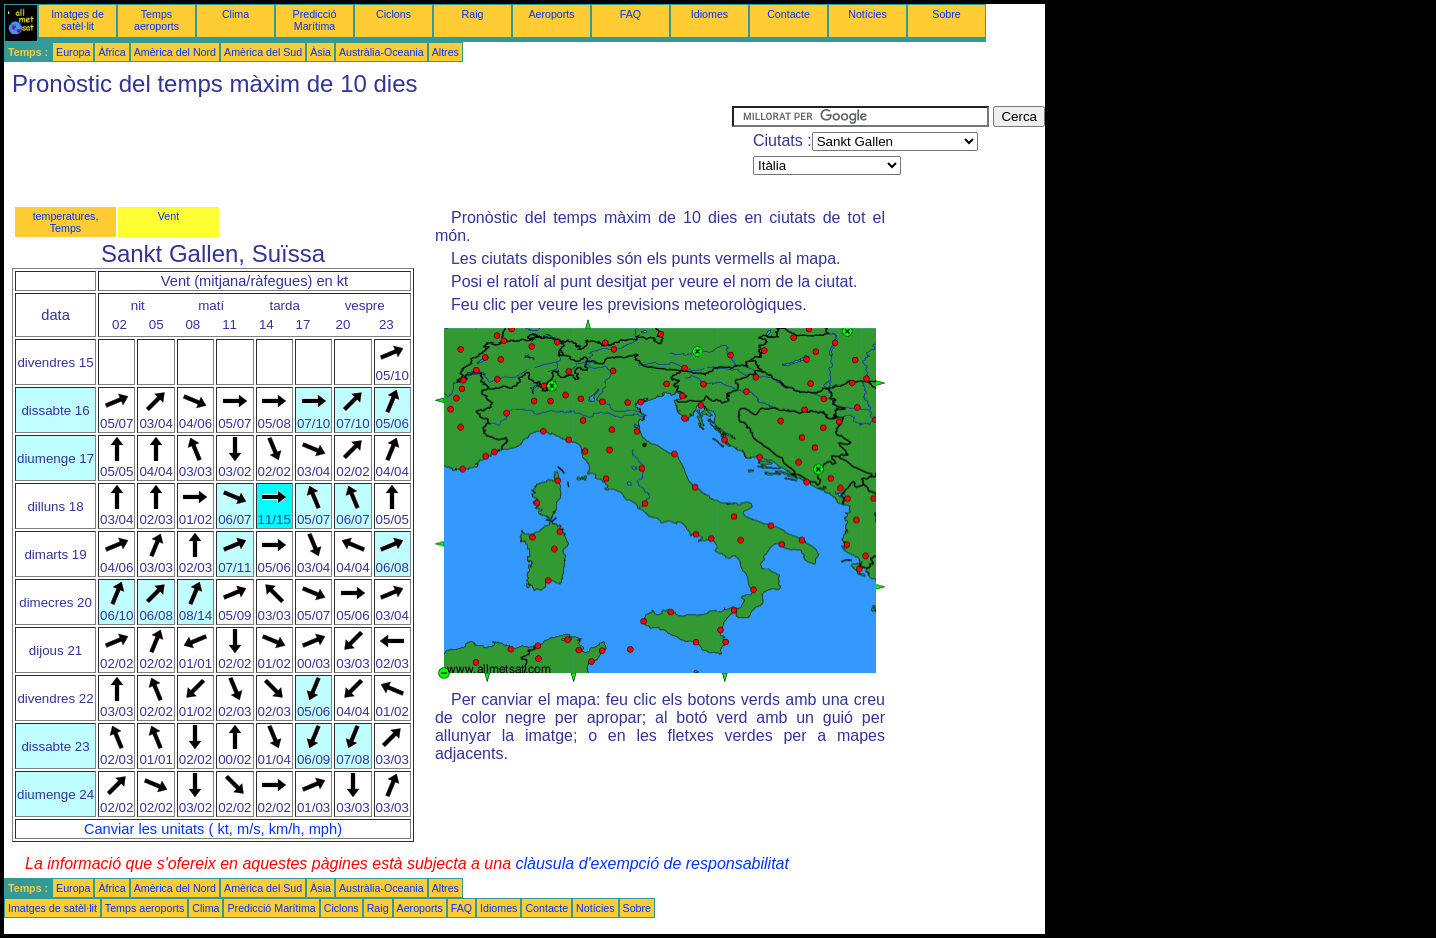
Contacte (788, 14)
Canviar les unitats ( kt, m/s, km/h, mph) (213, 829)
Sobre (946, 14)
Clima (235, 14)
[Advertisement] (368, 151)
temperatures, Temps (66, 222)
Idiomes (709, 14)
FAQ (630, 14)
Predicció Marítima (315, 20)
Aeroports (551, 14)
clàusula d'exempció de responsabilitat (651, 863)
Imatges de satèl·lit (77, 20)
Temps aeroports (156, 20)
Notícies (867, 14)
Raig (473, 14)
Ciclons (393, 14)
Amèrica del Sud (263, 52)
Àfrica (111, 52)
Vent (168, 216)
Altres (445, 52)
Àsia (320, 52)
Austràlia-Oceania (381, 52)
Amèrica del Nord (175, 52)
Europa (73, 52)
